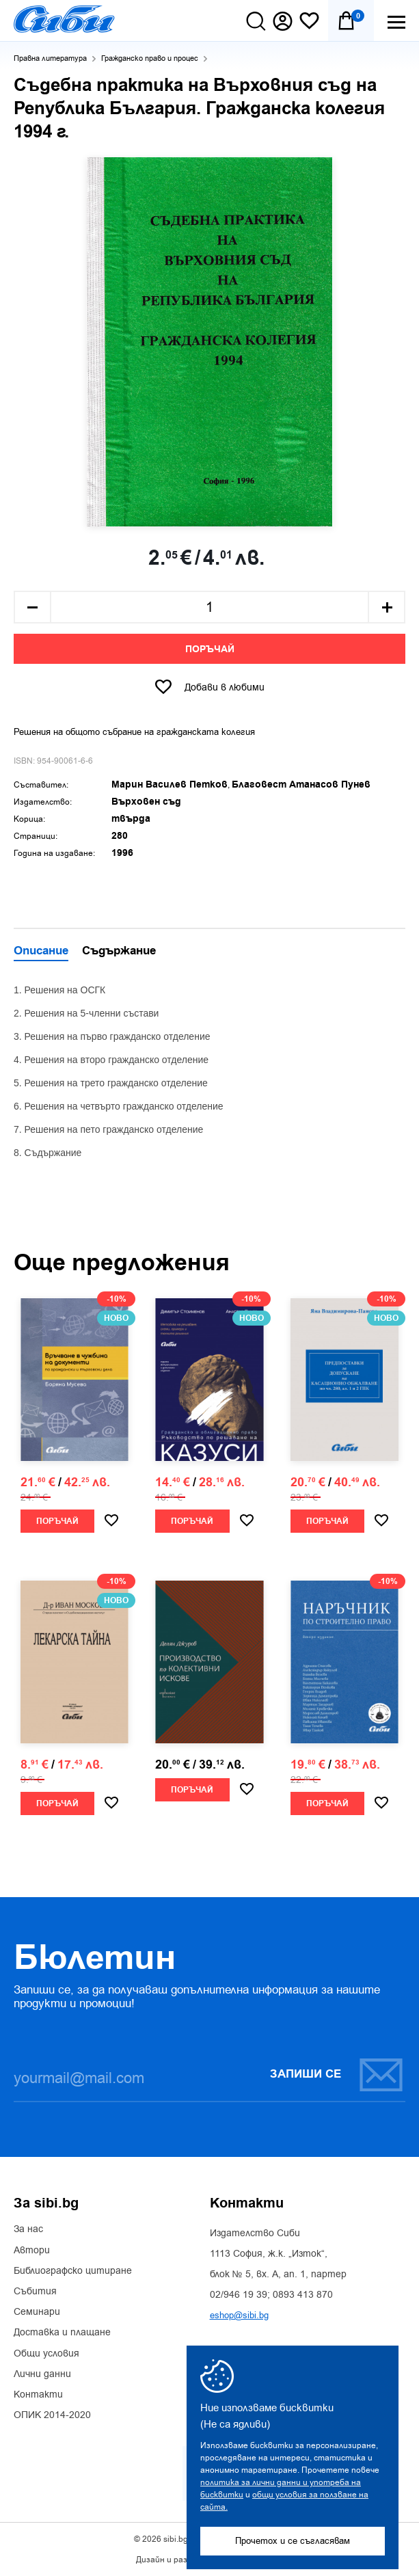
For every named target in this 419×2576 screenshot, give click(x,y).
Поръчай (209, 649)
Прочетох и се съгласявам (292, 2541)
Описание (41, 951)
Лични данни (42, 2374)
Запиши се (337, 2074)
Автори (32, 2250)
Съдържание (119, 951)
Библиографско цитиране (73, 2271)
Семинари (37, 2312)
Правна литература (50, 58)
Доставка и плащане (62, 2332)
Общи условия (46, 2354)
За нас (28, 2229)
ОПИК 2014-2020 (52, 2415)
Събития (35, 2291)
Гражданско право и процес (149, 58)
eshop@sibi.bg (239, 2315)
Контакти (38, 2395)
